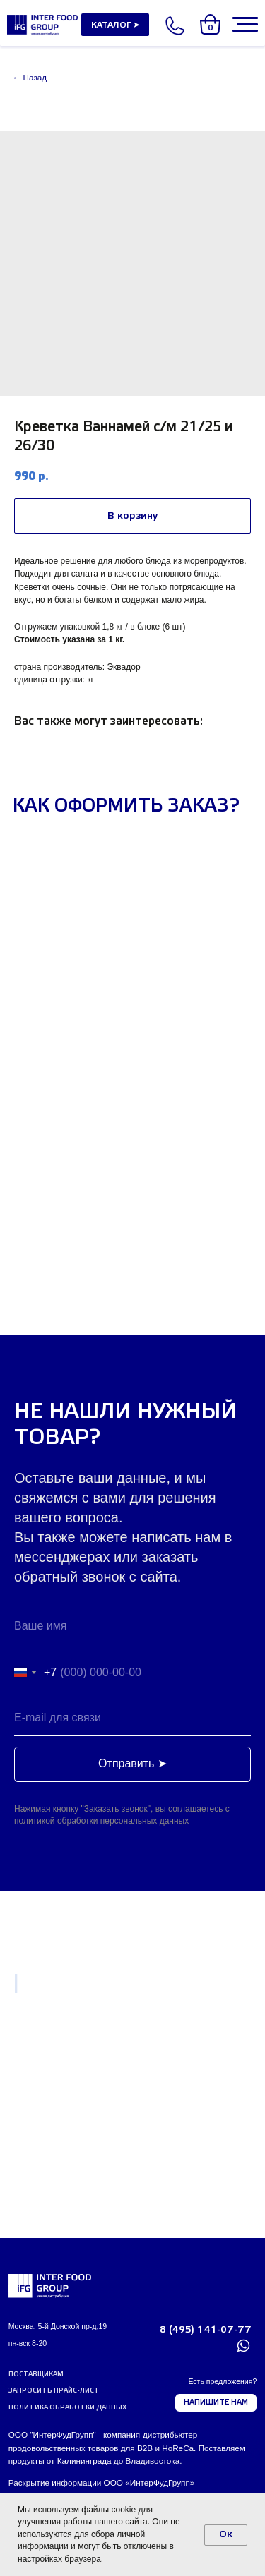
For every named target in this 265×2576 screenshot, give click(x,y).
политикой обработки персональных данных (101, 1821)
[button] (55, 2391)
